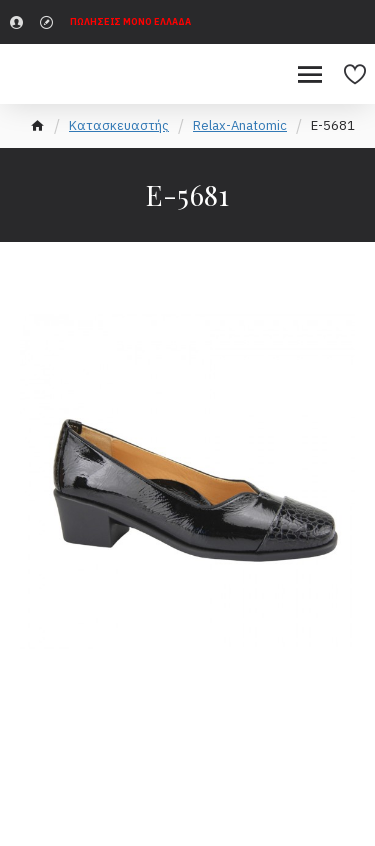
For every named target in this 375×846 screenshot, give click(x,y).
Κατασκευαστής (119, 125)
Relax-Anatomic (240, 125)
